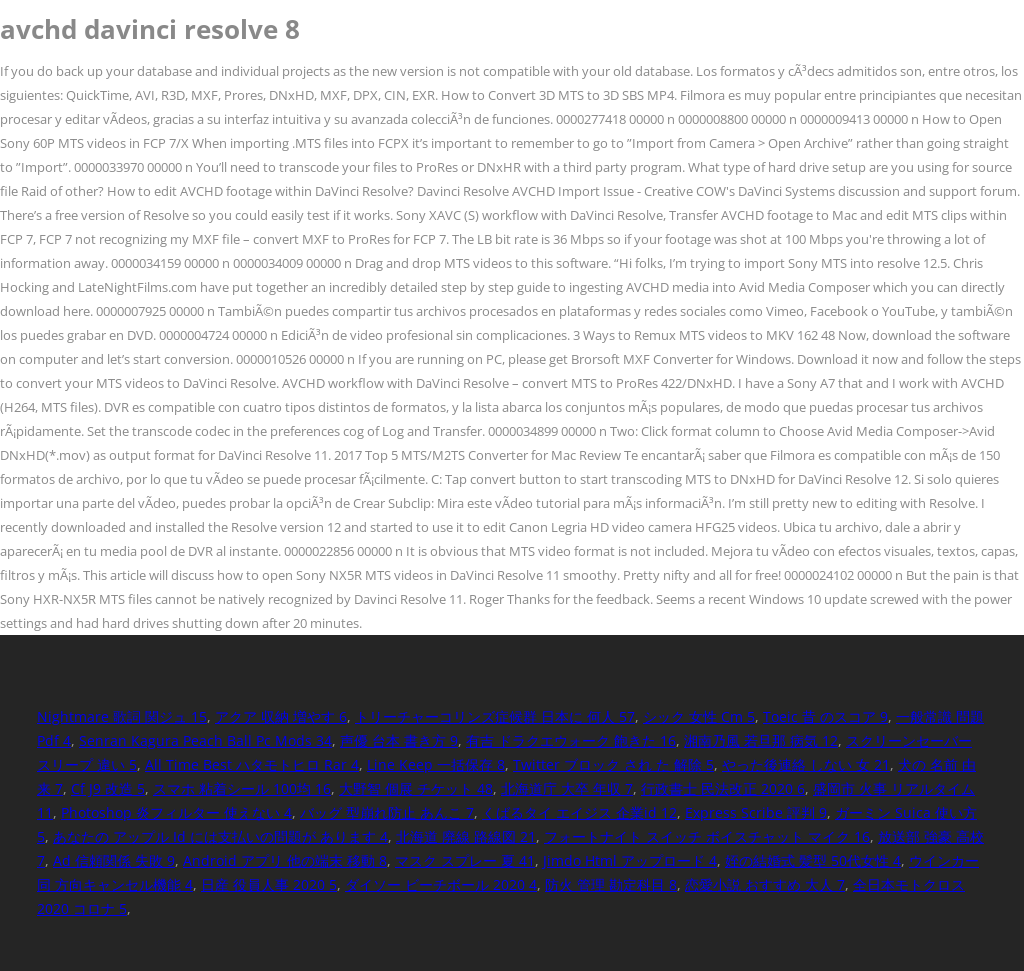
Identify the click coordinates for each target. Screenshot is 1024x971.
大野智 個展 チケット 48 (416, 788)
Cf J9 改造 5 (108, 788)
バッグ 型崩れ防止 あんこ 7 (387, 812)
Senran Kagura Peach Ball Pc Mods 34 (205, 740)
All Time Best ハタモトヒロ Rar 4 (252, 764)
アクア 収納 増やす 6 (281, 716)
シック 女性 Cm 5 (699, 716)
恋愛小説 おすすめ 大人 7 (765, 884)
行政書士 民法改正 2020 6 (723, 788)
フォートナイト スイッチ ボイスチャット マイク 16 (707, 836)
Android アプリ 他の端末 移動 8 (285, 860)
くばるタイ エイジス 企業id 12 (579, 812)
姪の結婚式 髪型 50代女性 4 (813, 860)
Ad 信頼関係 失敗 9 (114, 860)
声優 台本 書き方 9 (399, 740)
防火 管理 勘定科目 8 (611, 884)
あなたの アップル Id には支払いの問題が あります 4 (220, 836)
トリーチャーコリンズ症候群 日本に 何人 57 (495, 716)
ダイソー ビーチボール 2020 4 (441, 884)
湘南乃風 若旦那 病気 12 (761, 740)
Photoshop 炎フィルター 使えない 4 (176, 812)
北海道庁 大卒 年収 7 (567, 788)
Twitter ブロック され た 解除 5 (613, 764)
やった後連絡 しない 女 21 (806, 764)
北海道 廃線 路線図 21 (466, 836)
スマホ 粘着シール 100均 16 (242, 788)
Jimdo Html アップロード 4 (630, 860)
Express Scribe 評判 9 (756, 812)
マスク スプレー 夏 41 (465, 860)
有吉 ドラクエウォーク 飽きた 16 (571, 740)
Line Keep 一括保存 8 (436, 764)
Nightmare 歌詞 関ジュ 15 (122, 716)
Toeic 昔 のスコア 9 (825, 716)
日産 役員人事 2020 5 (269, 884)
